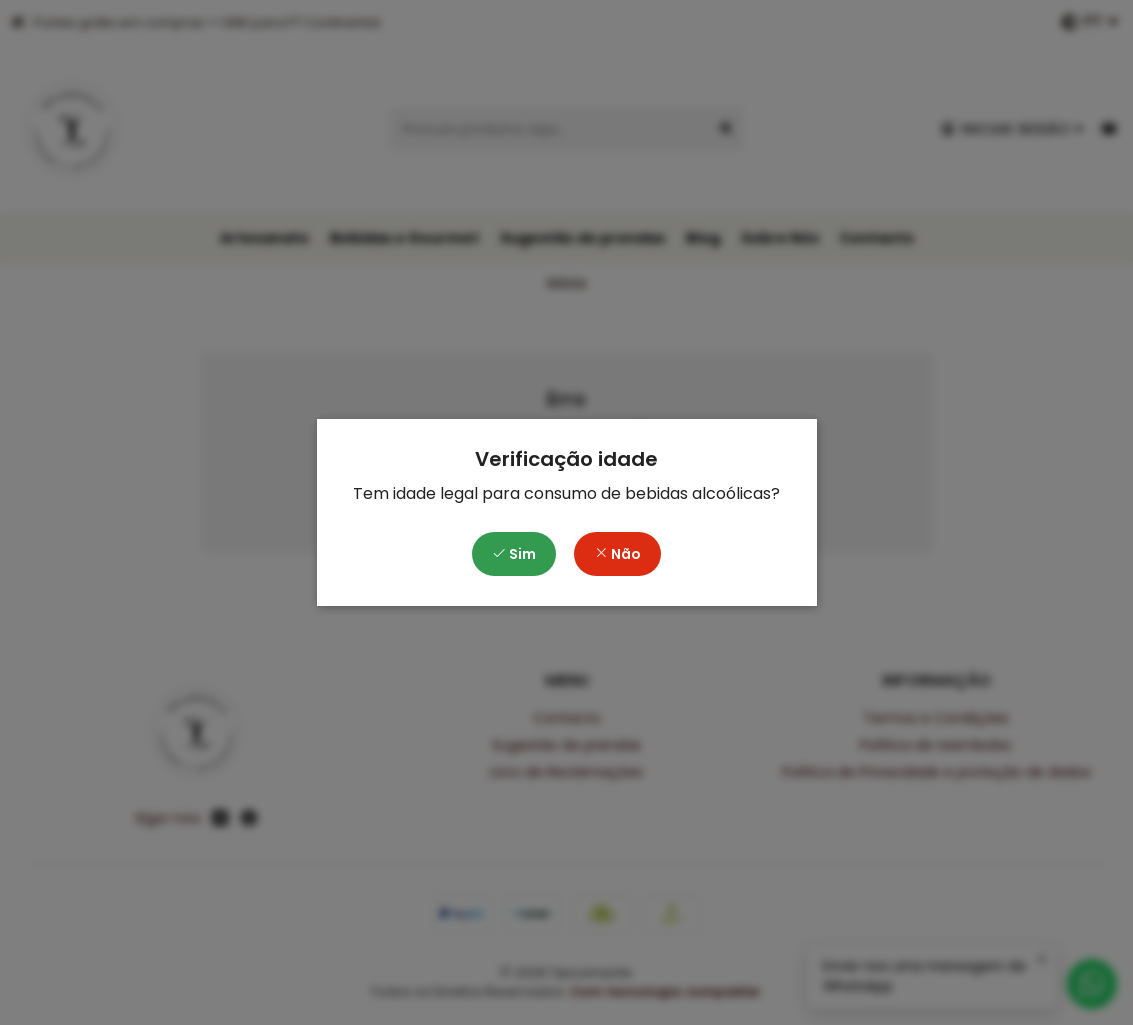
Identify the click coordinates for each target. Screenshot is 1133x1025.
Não (617, 554)
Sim (514, 554)
